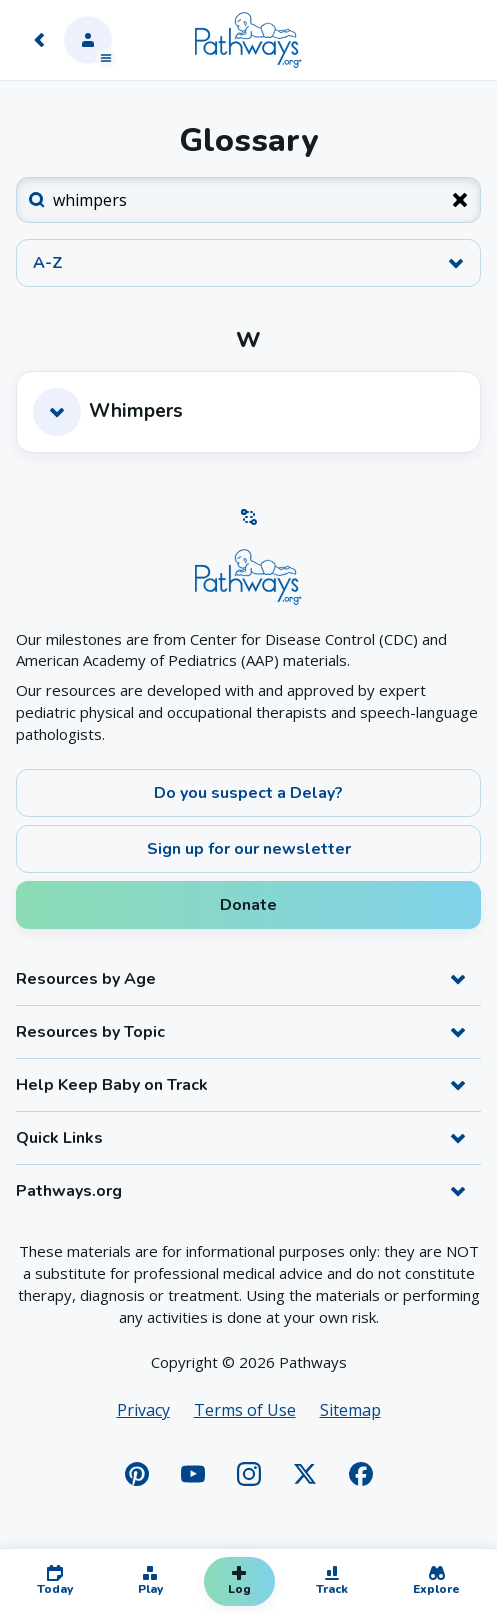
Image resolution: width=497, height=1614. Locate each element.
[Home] (248, 40)
